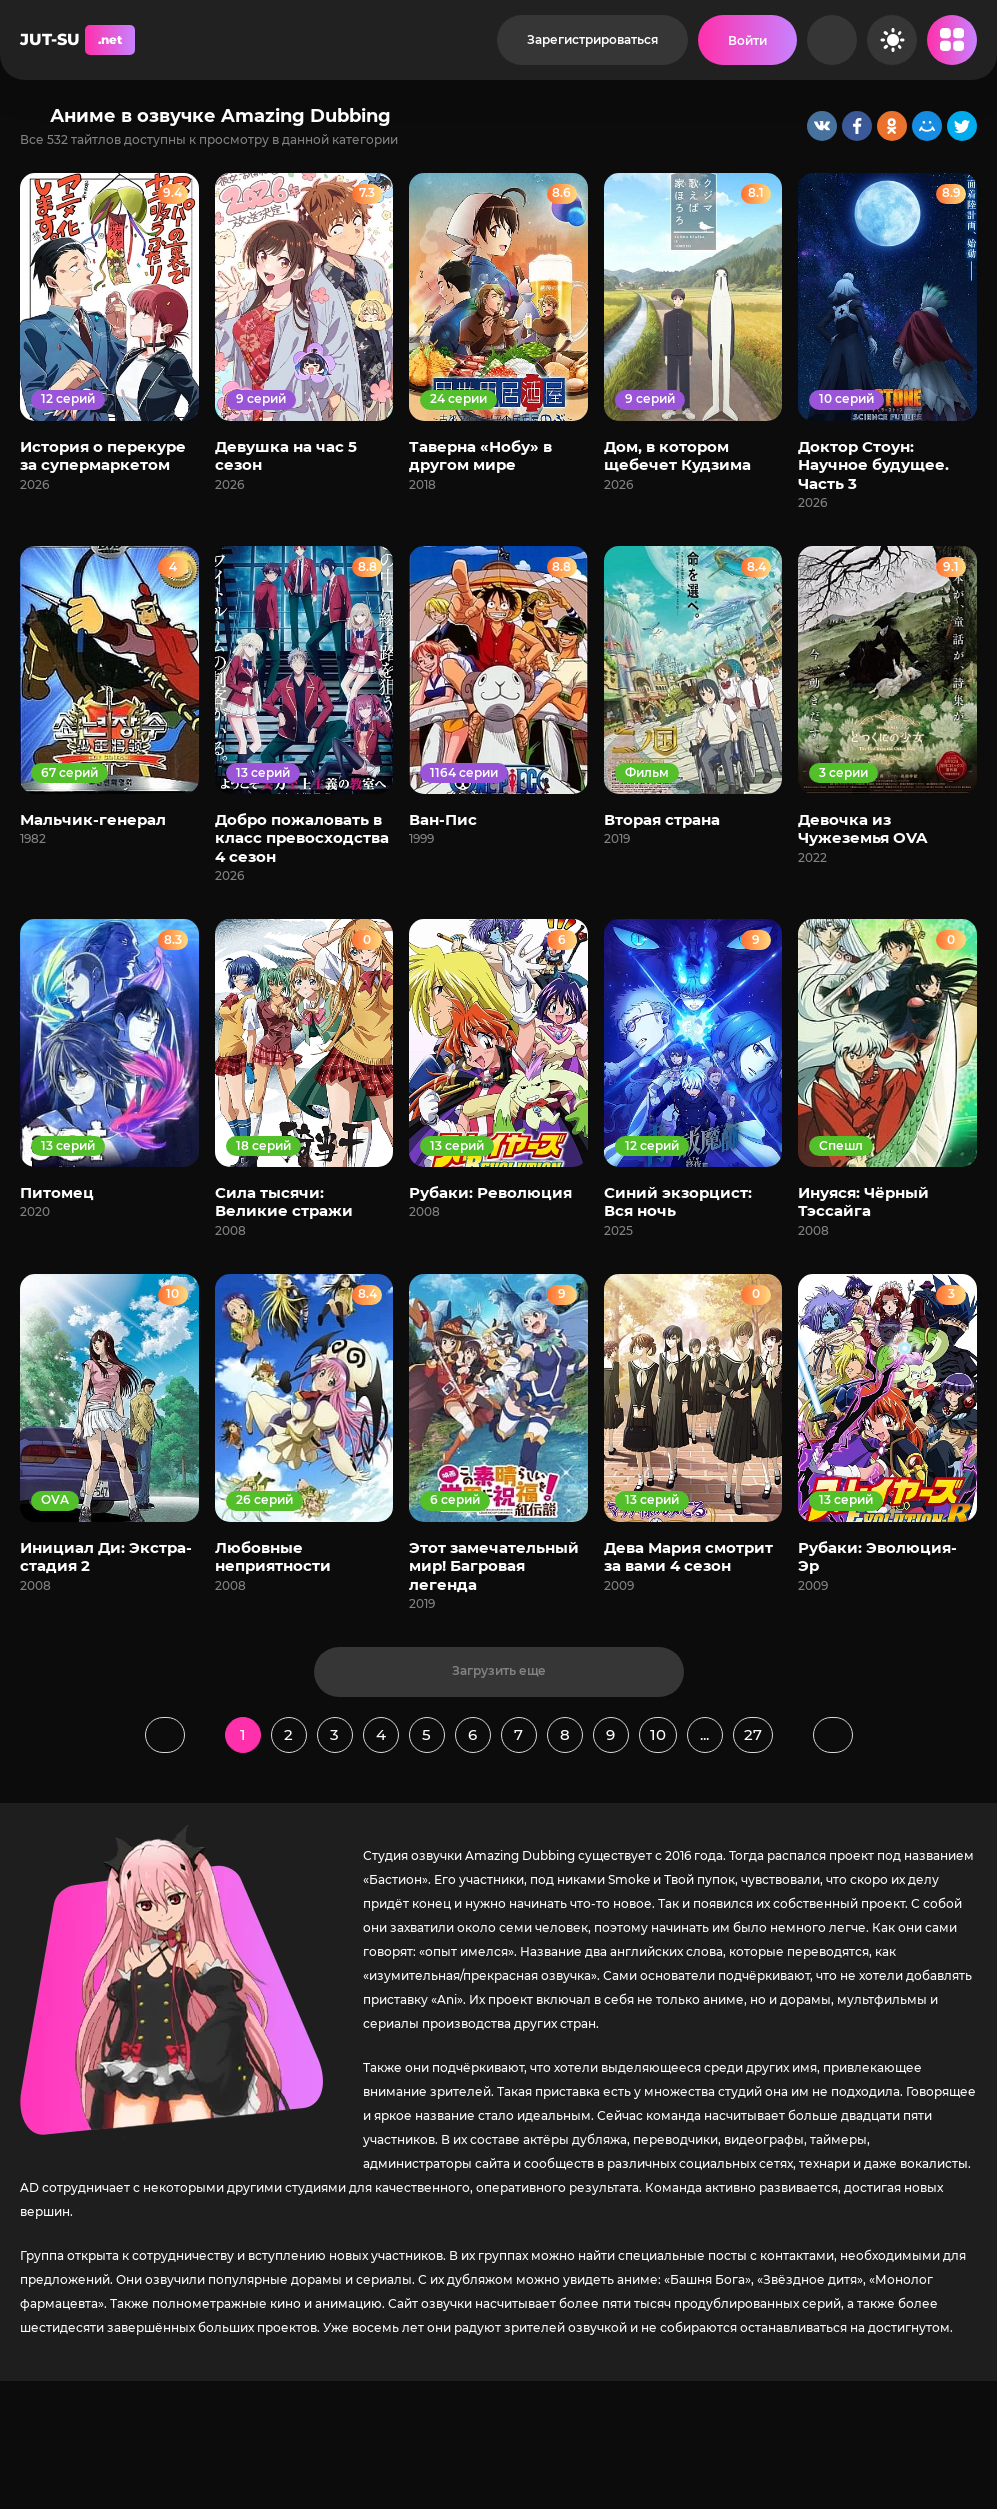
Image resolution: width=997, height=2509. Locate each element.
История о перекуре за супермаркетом (103, 455)
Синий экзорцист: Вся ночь (678, 1201)
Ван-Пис (443, 819)
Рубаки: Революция (490, 1192)
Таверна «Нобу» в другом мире (480, 455)
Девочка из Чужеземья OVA (862, 828)
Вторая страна (662, 819)
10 (658, 1734)
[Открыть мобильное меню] (952, 40)
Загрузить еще (499, 1670)
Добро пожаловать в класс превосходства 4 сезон (302, 838)
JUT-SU (77, 40)
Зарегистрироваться (592, 39)
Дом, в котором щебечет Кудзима (677, 455)
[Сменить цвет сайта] (892, 40)
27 (753, 1734)
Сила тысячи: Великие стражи (284, 1201)
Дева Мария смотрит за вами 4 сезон (688, 1556)
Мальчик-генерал (93, 819)
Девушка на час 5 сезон (286, 455)
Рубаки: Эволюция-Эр (877, 1556)
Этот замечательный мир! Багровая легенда (494, 1566)
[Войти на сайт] (747, 40)
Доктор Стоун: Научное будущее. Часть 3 (873, 465)
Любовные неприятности (273, 1556)
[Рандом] (832, 40)
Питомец (57, 1192)
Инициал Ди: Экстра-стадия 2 (106, 1556)
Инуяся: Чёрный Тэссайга (863, 1201)
